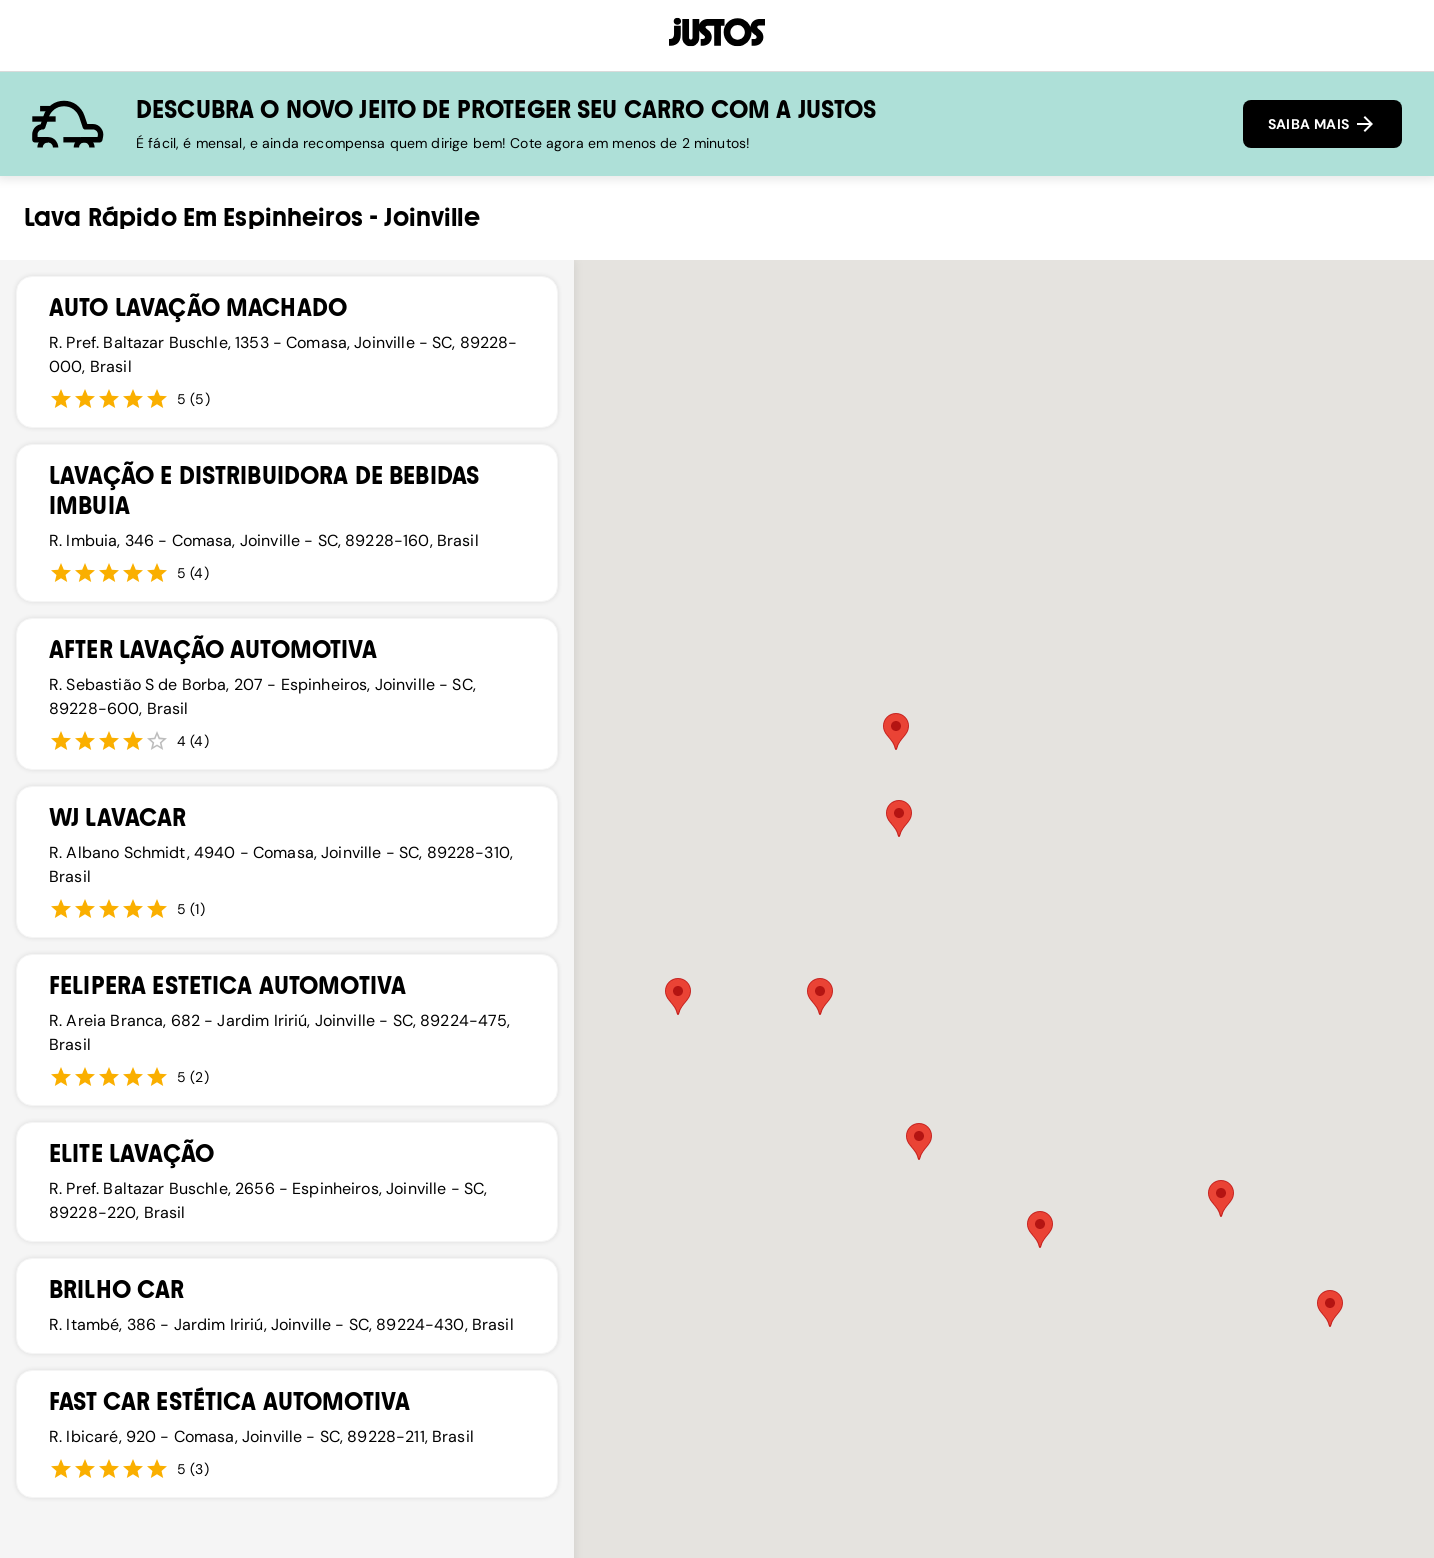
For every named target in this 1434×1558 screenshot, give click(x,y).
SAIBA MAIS (1322, 124)
